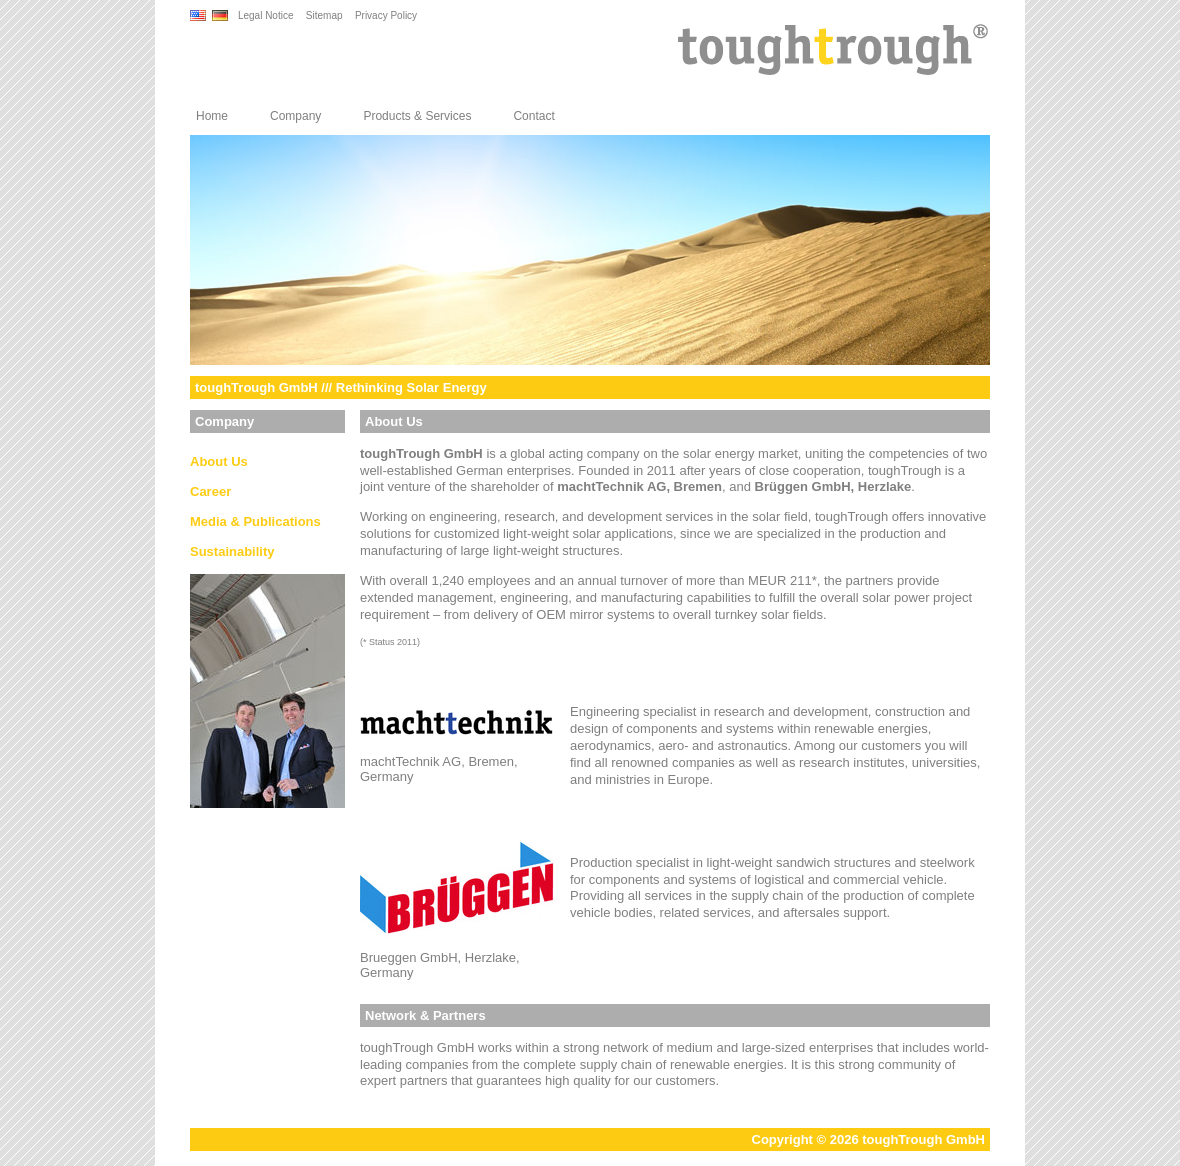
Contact (533, 116)
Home (212, 116)
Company (295, 116)
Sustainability (232, 551)
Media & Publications (255, 521)
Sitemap (324, 15)
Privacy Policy (386, 15)
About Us (219, 461)
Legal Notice (266, 15)
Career (210, 491)
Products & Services (417, 116)
